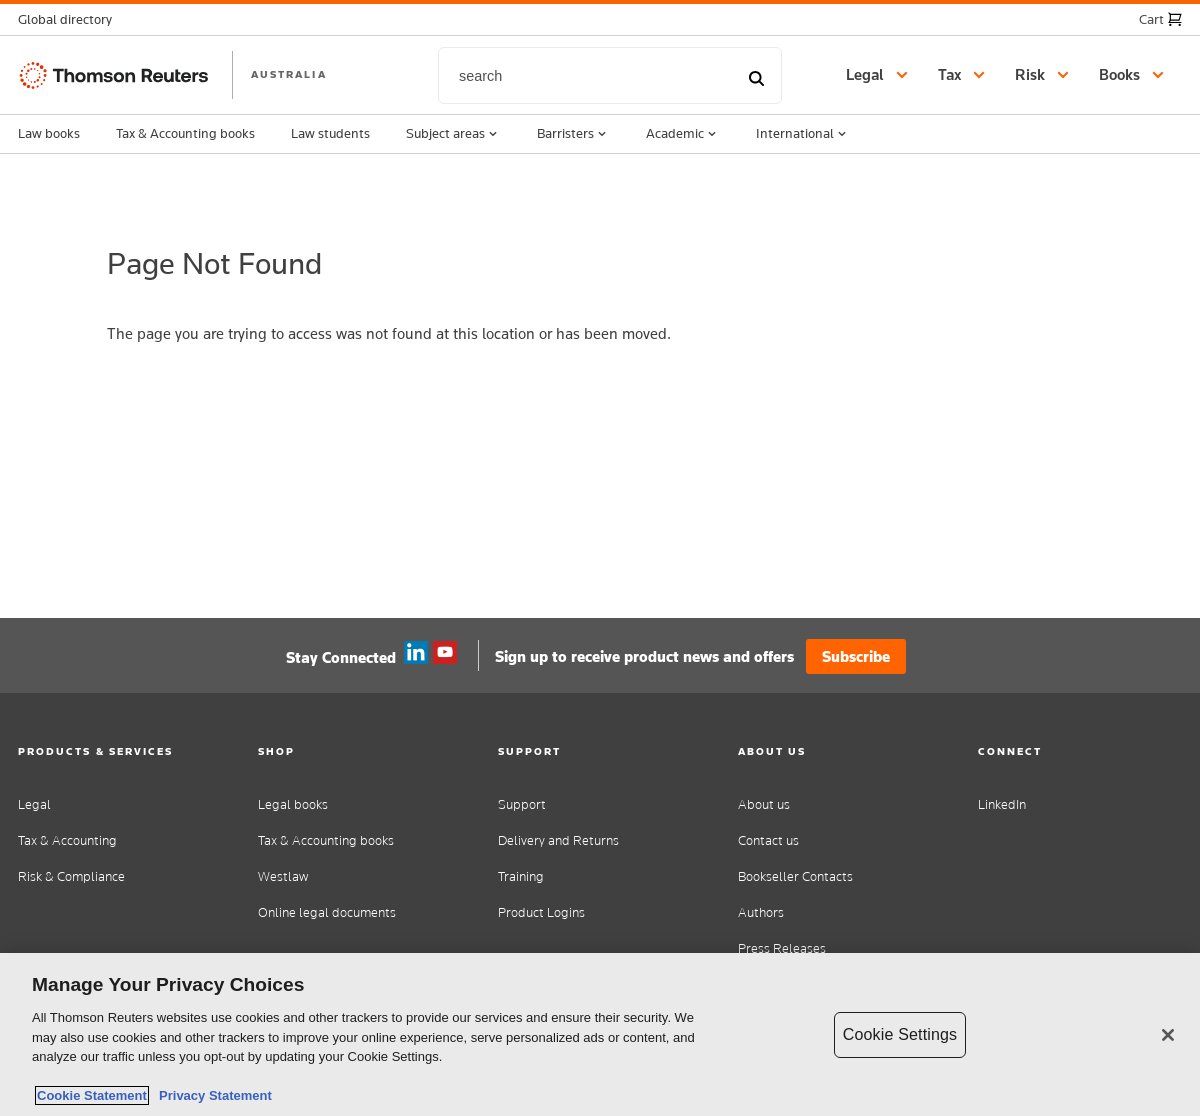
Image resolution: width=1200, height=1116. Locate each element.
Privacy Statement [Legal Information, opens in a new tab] (212, 1095)
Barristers (573, 134)
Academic (683, 134)
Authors (761, 912)
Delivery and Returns (558, 840)
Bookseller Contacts (795, 876)
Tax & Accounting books (185, 133)
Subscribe (856, 656)
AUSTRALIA (289, 74)
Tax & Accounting (67, 840)
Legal (34, 804)
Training (521, 876)
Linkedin (416, 653)
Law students (330, 133)
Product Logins (541, 912)
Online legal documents (327, 912)
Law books (49, 133)
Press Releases (782, 948)
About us (764, 804)
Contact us (768, 840)
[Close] (1168, 1035)
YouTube (445, 653)
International (803, 134)
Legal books (293, 804)
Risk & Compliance (71, 876)
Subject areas (453, 134)
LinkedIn (1002, 804)
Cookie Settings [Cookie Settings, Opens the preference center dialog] (900, 1034)
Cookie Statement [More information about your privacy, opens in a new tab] (92, 1095)
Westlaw (283, 876)
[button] (71, 19)
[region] (600, 1034)
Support (522, 804)
